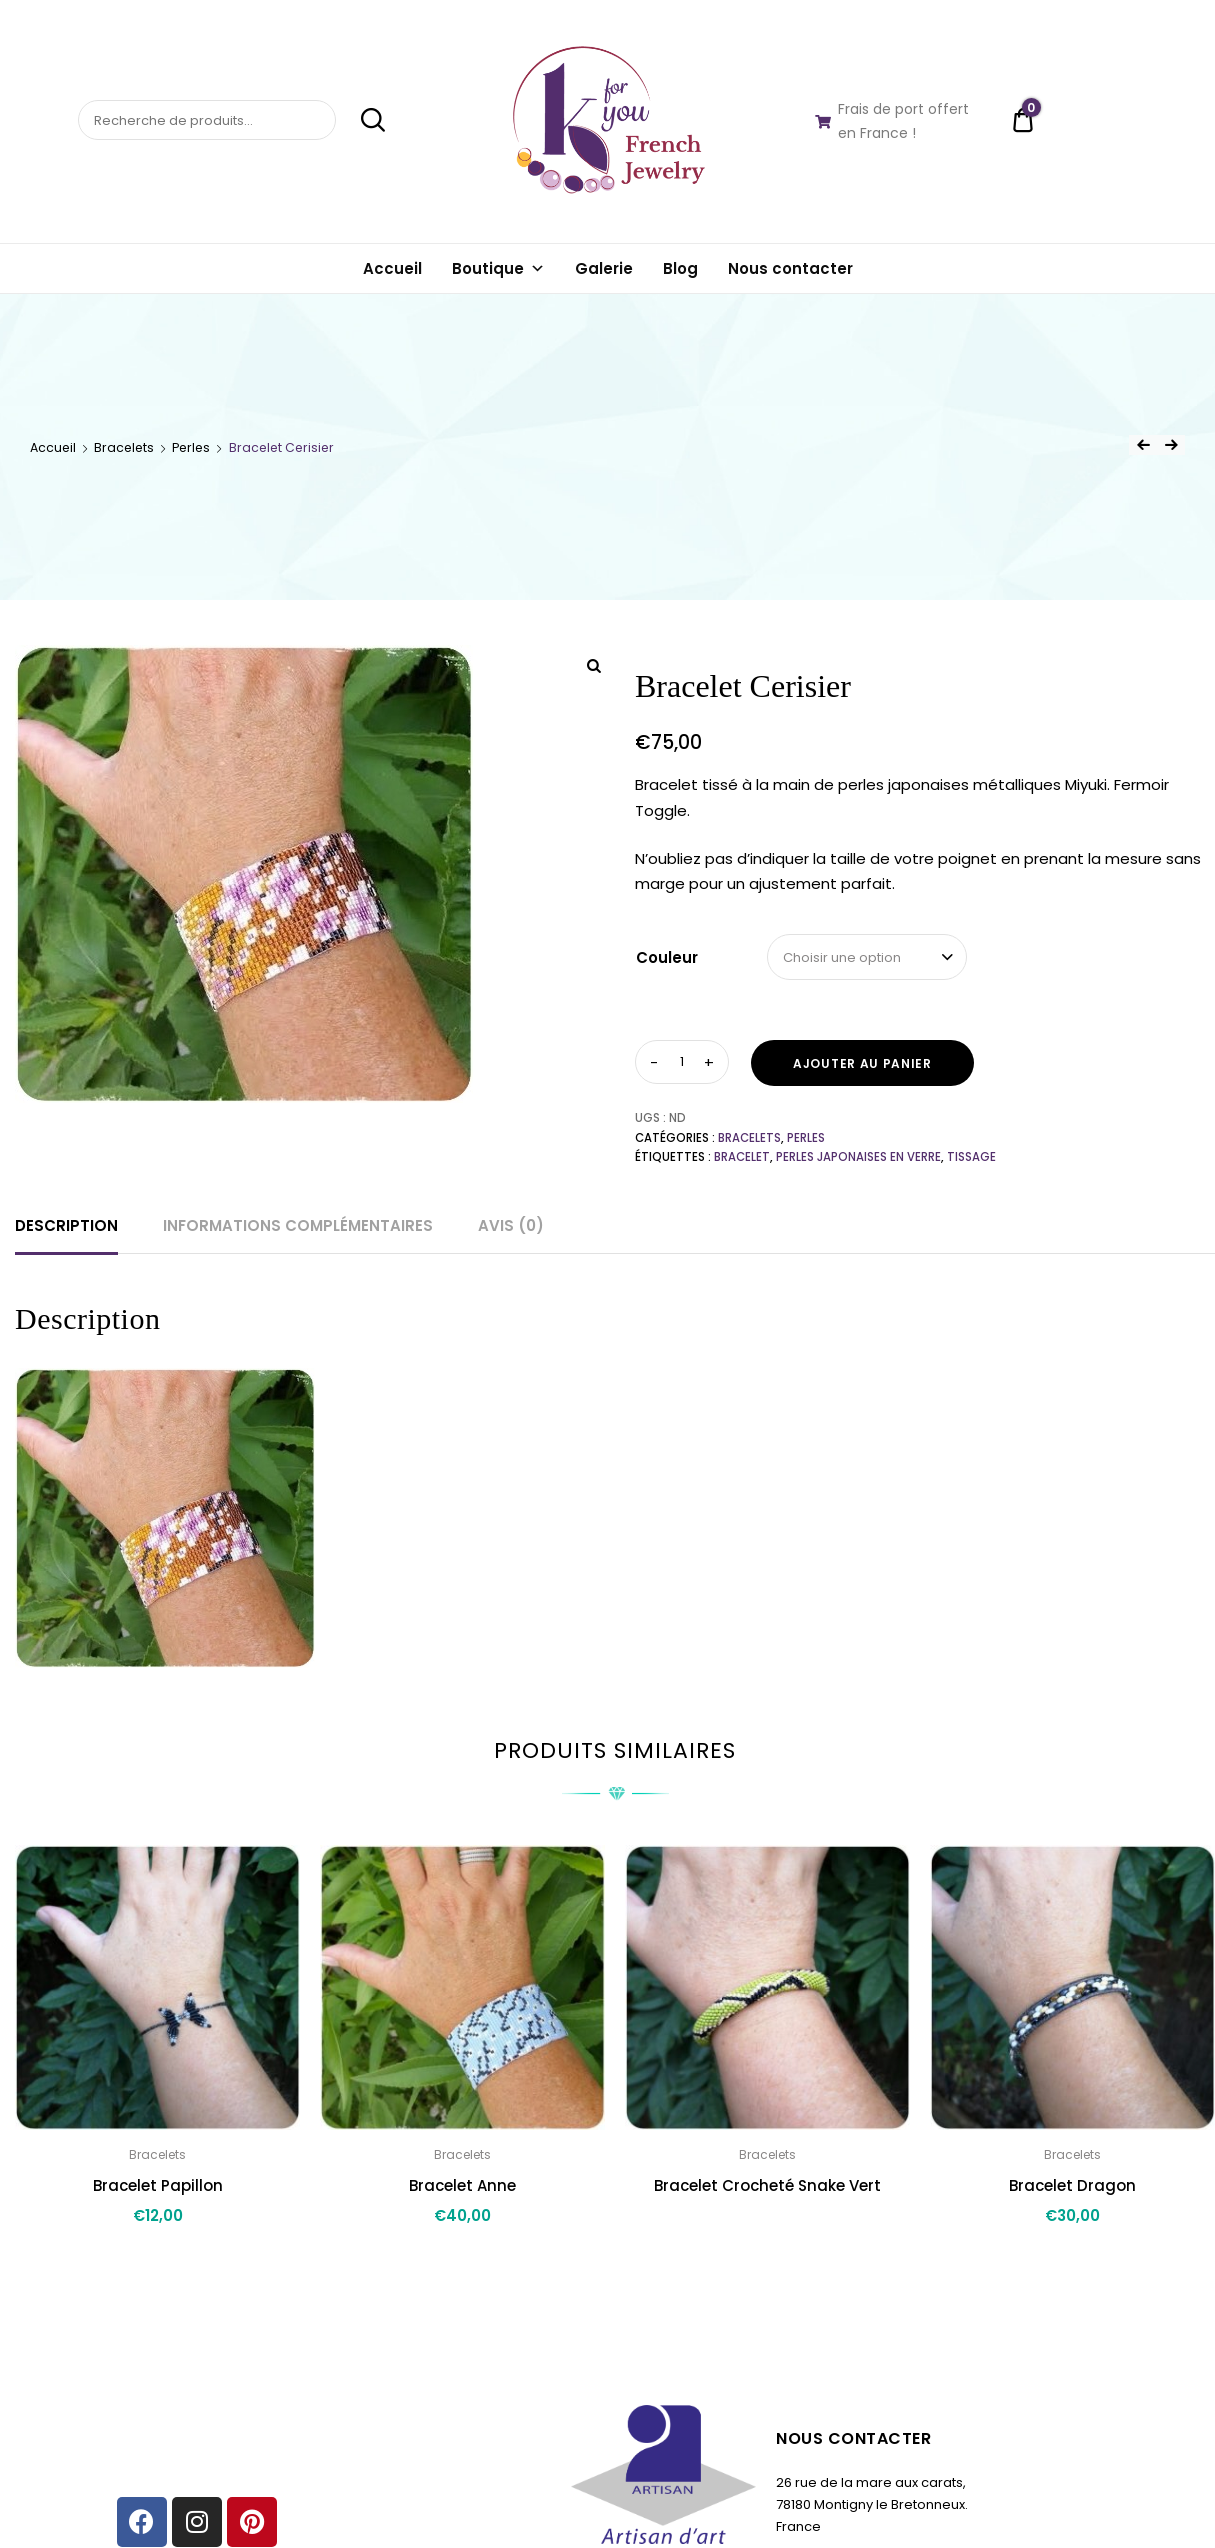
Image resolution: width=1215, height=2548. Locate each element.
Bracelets (124, 447)
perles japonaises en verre (858, 1157)
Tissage (971, 1157)
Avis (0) (511, 1225)
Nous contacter (790, 268)
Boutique (498, 268)
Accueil (392, 268)
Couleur (667, 957)
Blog (680, 268)
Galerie (604, 268)
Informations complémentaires (298, 1225)
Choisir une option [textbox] (842, 957)
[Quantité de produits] (682, 1062)
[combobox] (867, 957)
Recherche (362, 120)
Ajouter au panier (862, 1063)
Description (66, 1225)
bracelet (742, 1157)
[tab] (66, 1226)
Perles (191, 447)
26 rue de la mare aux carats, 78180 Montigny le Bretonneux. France (872, 2504)
